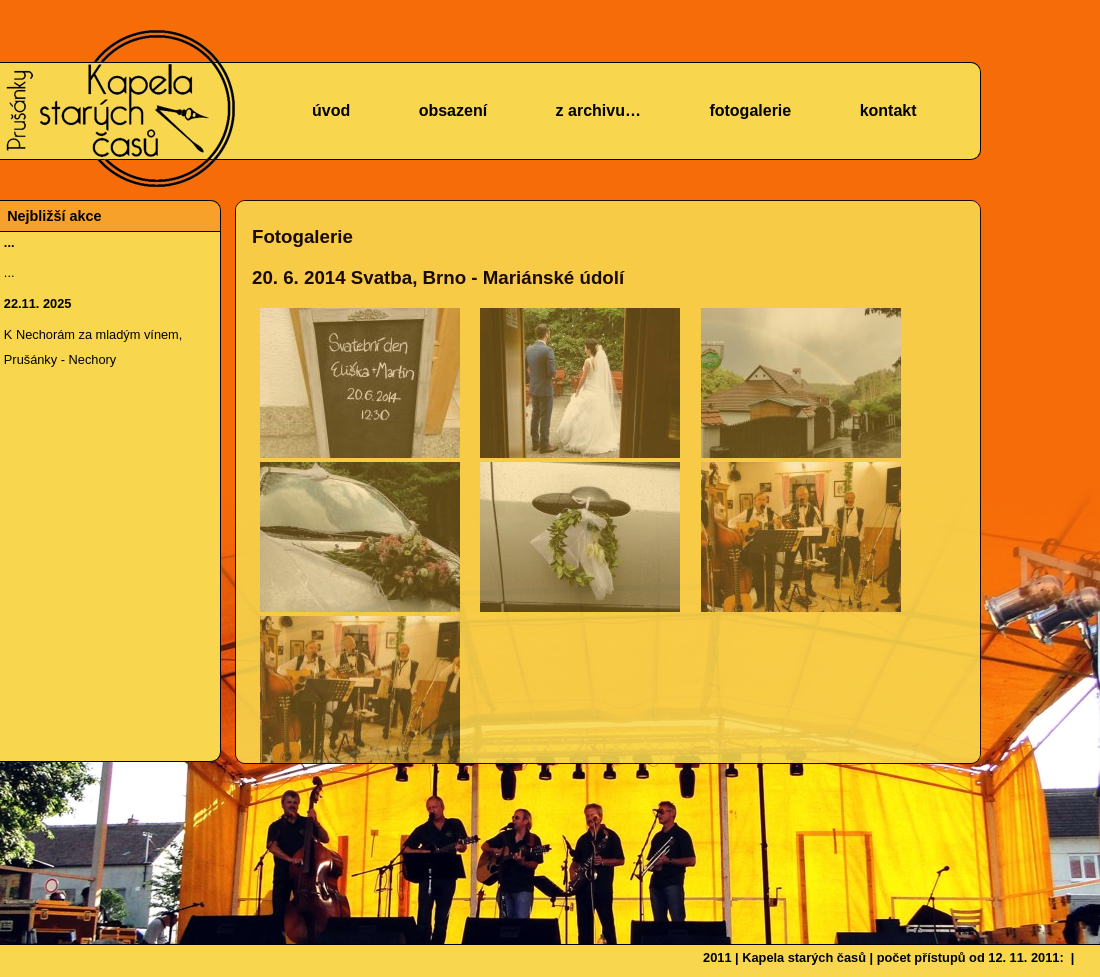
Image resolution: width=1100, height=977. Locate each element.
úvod (331, 110)
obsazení (453, 110)
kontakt (888, 110)
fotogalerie (750, 110)
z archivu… (598, 110)
